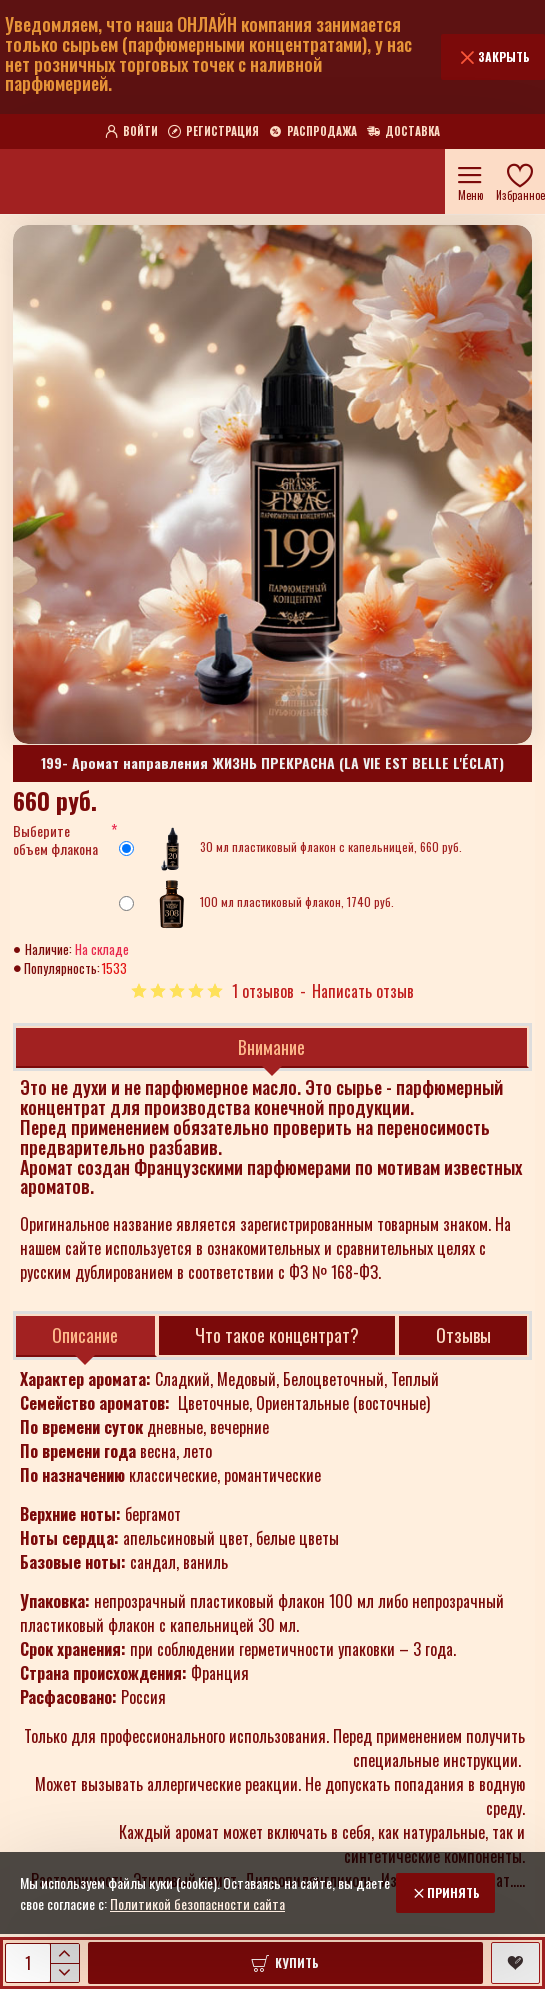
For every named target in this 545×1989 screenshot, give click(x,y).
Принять (453, 1892)
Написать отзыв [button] (363, 991)
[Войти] (131, 132)
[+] (64, 1953)
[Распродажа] (313, 132)
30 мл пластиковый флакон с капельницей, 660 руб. (290, 849)
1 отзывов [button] (263, 991)
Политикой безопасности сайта (197, 1903)
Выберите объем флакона (55, 840)
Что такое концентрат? (277, 1335)
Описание (85, 1335)
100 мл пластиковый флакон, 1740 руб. (256, 904)
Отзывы (463, 1335)
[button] (285, 1963)
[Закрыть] (493, 57)
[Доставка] (403, 132)
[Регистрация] (213, 132)
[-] (64, 1972)
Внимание (271, 1047)
